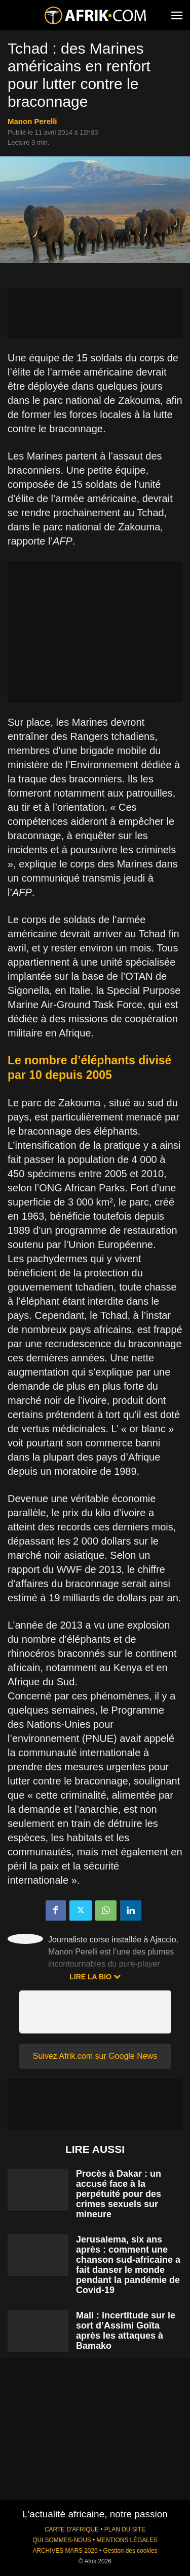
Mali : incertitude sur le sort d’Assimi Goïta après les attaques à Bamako (125, 2330)
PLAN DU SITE (124, 2529)
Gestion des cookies (130, 2550)
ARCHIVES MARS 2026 (64, 2550)
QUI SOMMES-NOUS (61, 2540)
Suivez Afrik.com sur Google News (95, 2056)
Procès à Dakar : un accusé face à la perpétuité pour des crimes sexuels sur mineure (118, 2194)
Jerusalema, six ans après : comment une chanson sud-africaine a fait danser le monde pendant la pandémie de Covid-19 (128, 2264)
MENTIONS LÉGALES (127, 2540)
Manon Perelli (32, 121)
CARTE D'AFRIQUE (72, 2529)
